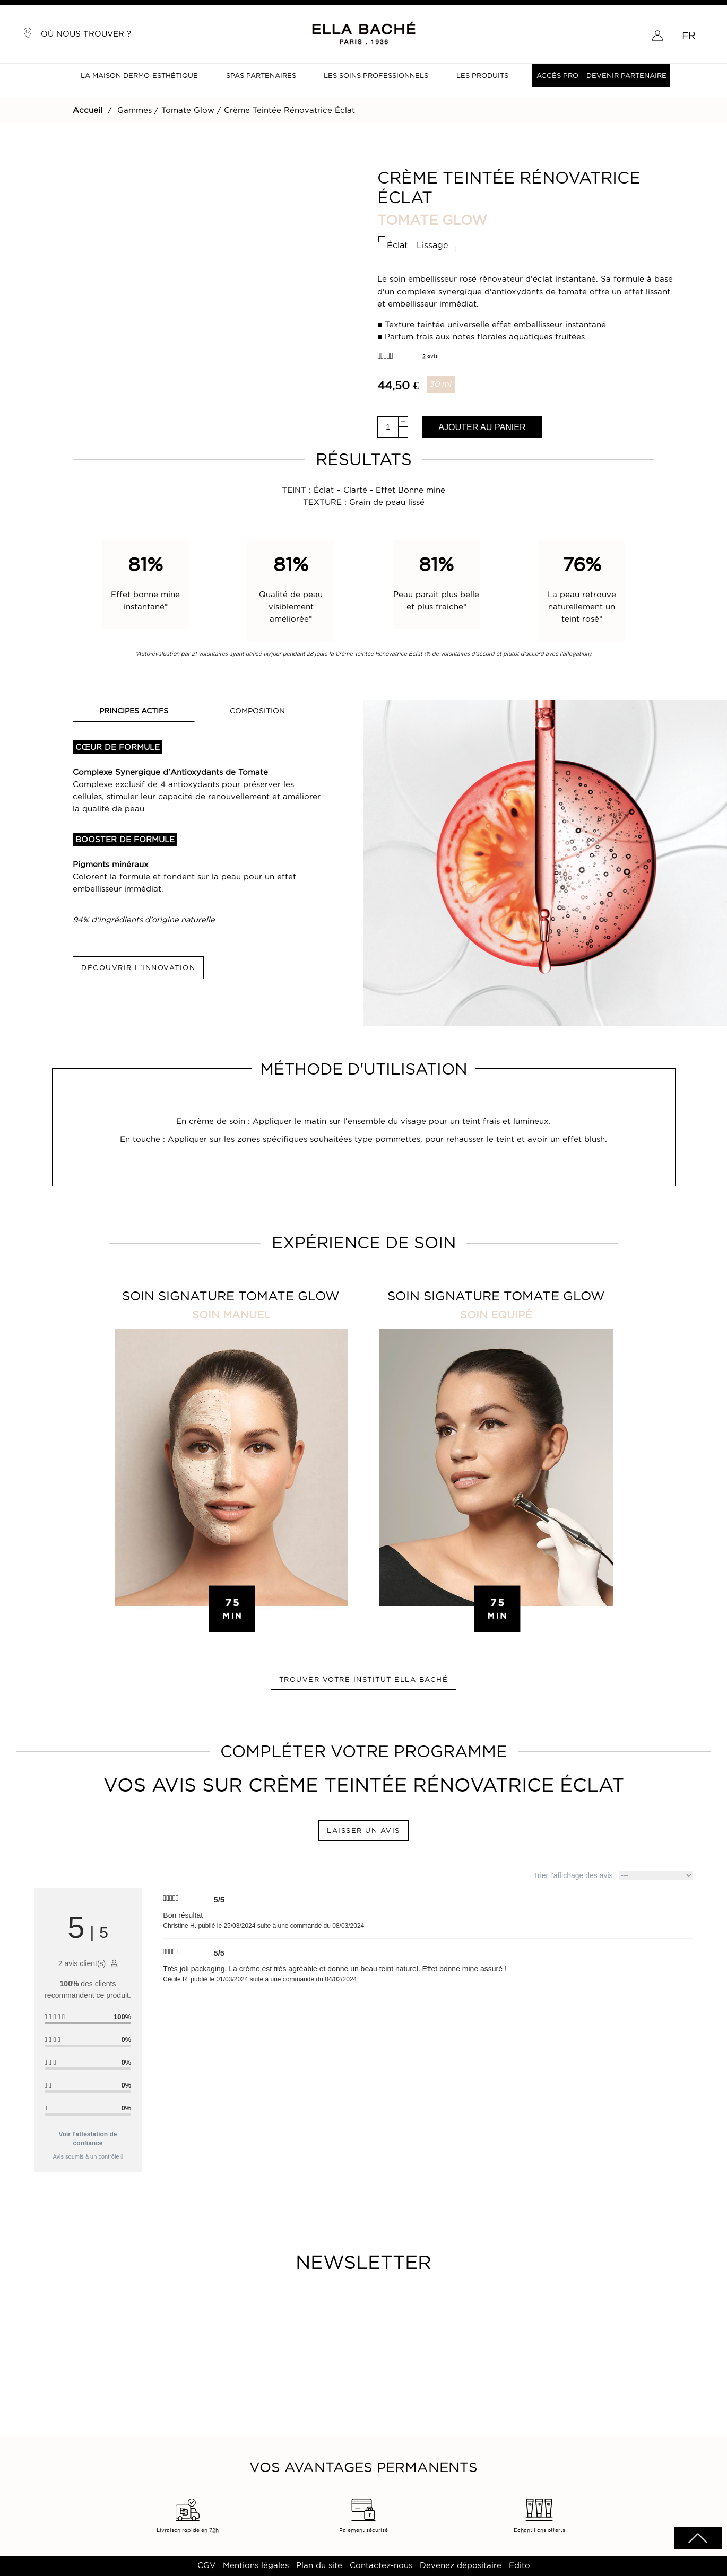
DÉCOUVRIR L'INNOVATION (138, 967)
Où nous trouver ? (76, 33)
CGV (206, 2565)
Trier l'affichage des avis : (613, 1875)
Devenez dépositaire (460, 2565)
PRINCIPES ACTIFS (133, 710)
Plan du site (319, 2565)
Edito (519, 2565)
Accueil (87, 110)
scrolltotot (698, 2538)
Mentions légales (256, 2565)
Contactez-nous (381, 2565)
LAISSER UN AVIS (363, 1830)
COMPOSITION (257, 710)
